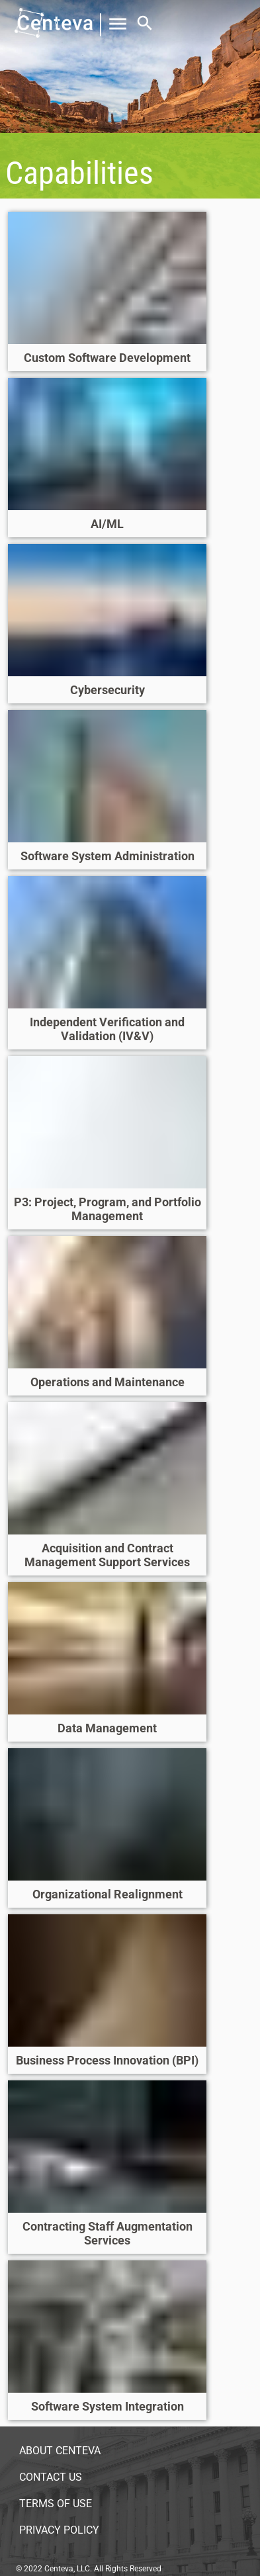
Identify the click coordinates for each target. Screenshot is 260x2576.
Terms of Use (55, 2503)
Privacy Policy (59, 2530)
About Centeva (60, 2450)
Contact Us (50, 2477)
